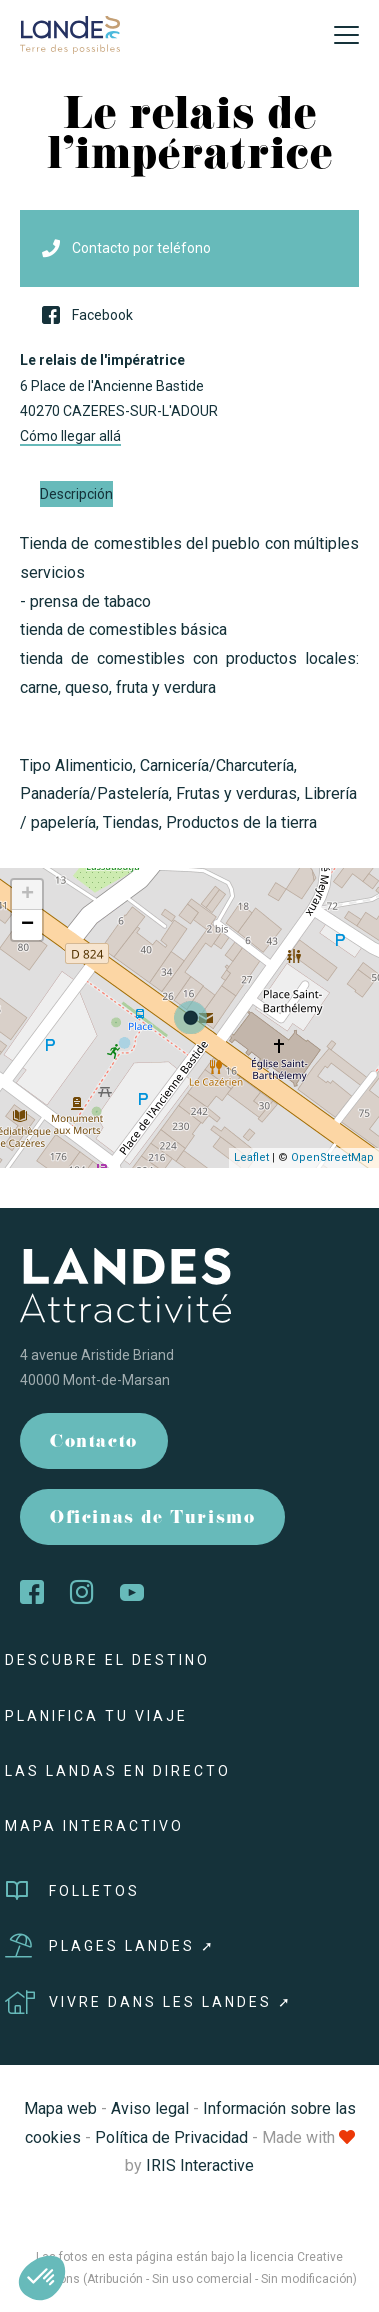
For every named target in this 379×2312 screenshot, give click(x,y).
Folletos (72, 1891)
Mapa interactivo (94, 1826)
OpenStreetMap (332, 1157)
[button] (42, 2278)
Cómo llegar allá (70, 436)
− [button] (27, 925)
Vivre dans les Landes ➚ (149, 2002)
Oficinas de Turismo (152, 1519)
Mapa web (60, 2108)
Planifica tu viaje (96, 1716)
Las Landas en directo (118, 1771)
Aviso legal (150, 2108)
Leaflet (251, 1157)
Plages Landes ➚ (110, 1946)
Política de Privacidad (171, 2137)
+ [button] (27, 895)
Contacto (94, 1443)
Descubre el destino (107, 1660)
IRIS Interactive (200, 2165)
